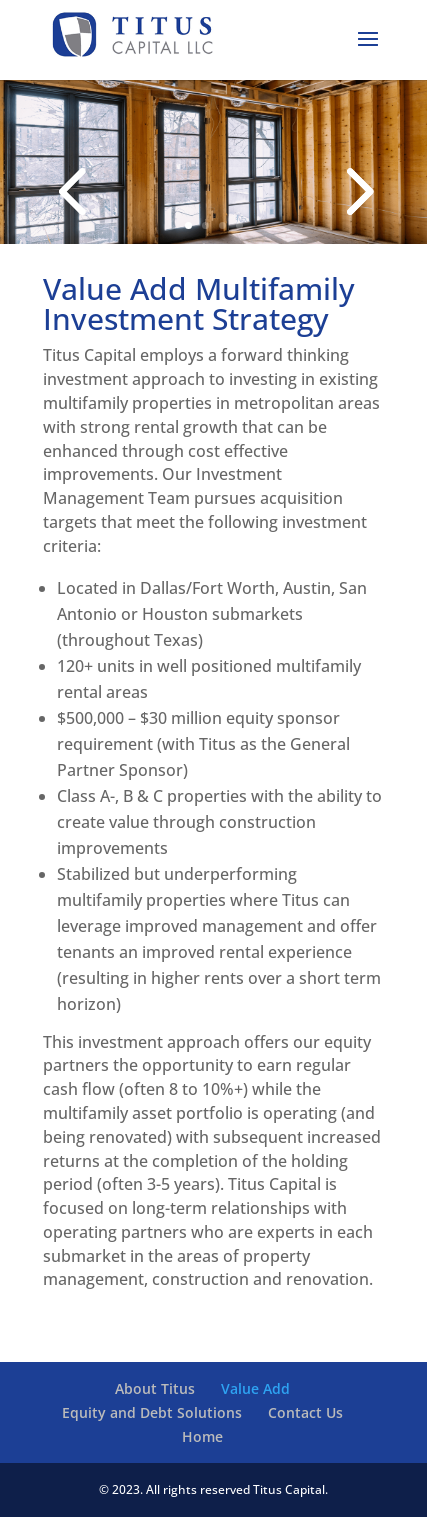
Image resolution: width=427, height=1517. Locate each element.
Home (202, 1436)
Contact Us (305, 1412)
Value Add (255, 1388)
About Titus (155, 1388)
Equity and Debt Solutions (152, 1412)
